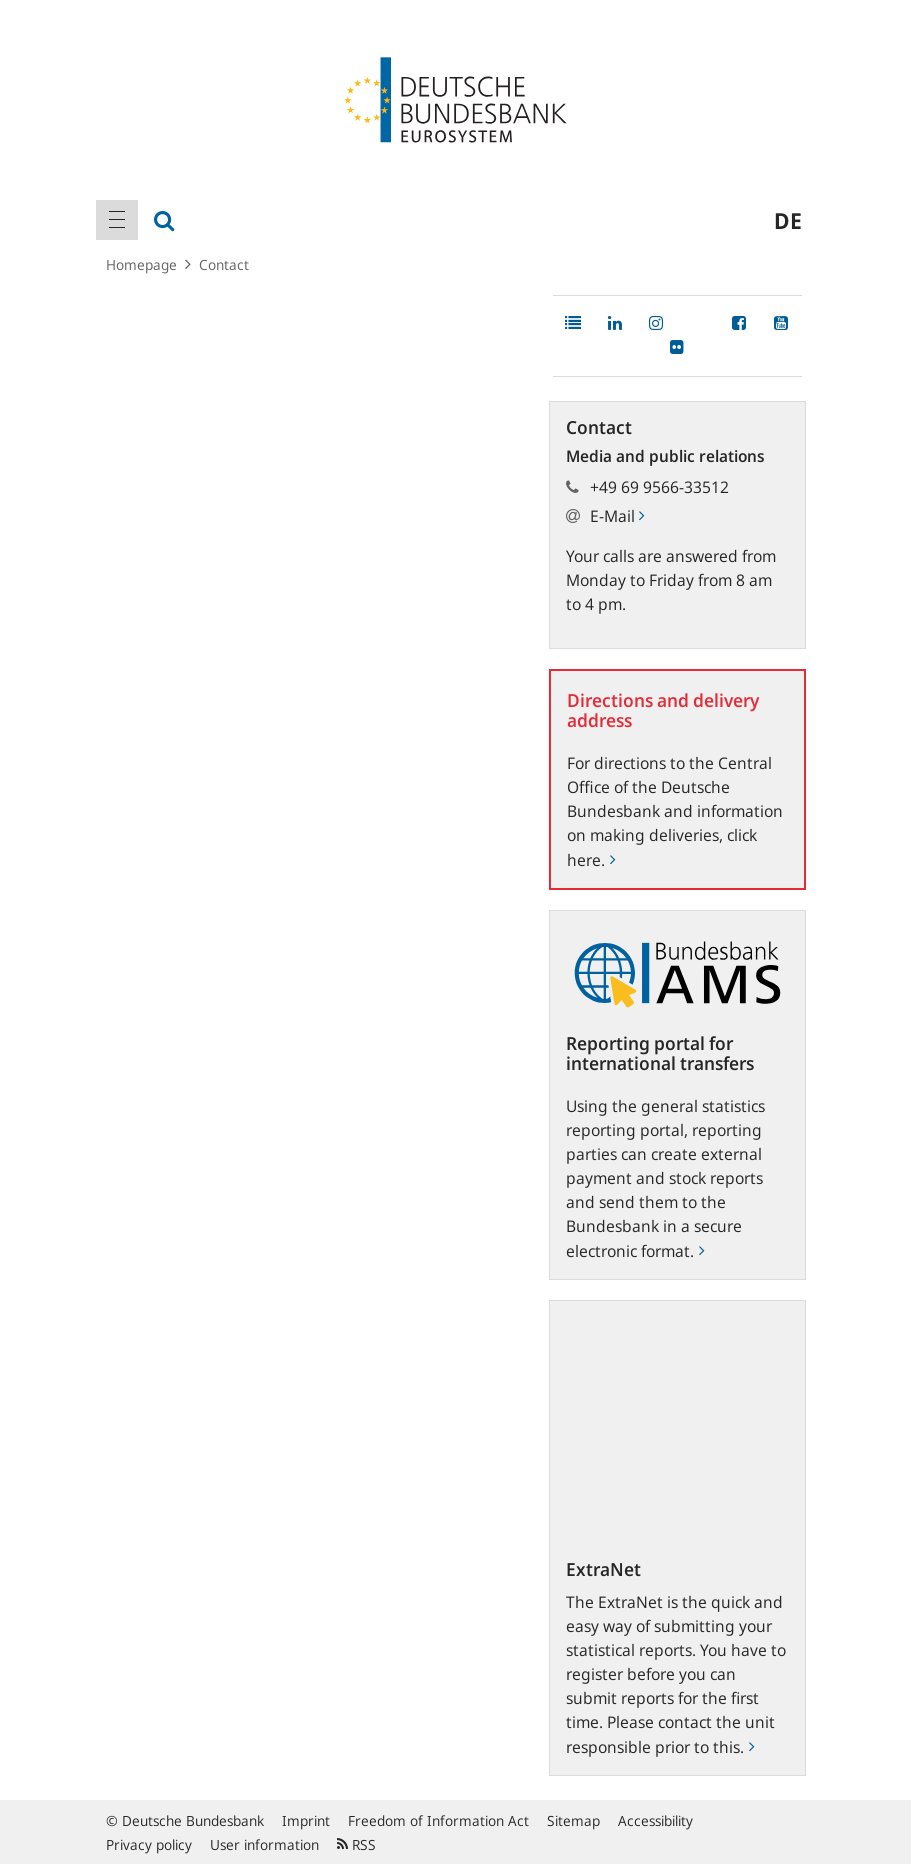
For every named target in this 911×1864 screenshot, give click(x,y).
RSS (356, 1844)
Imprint (306, 1820)
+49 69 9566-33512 (659, 487)
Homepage (141, 264)
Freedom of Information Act (438, 1820)
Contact (224, 264)
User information (264, 1844)
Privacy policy (149, 1844)
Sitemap (573, 1820)
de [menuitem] (788, 220)
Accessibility (655, 1820)
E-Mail (617, 516)
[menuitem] (117, 220)
